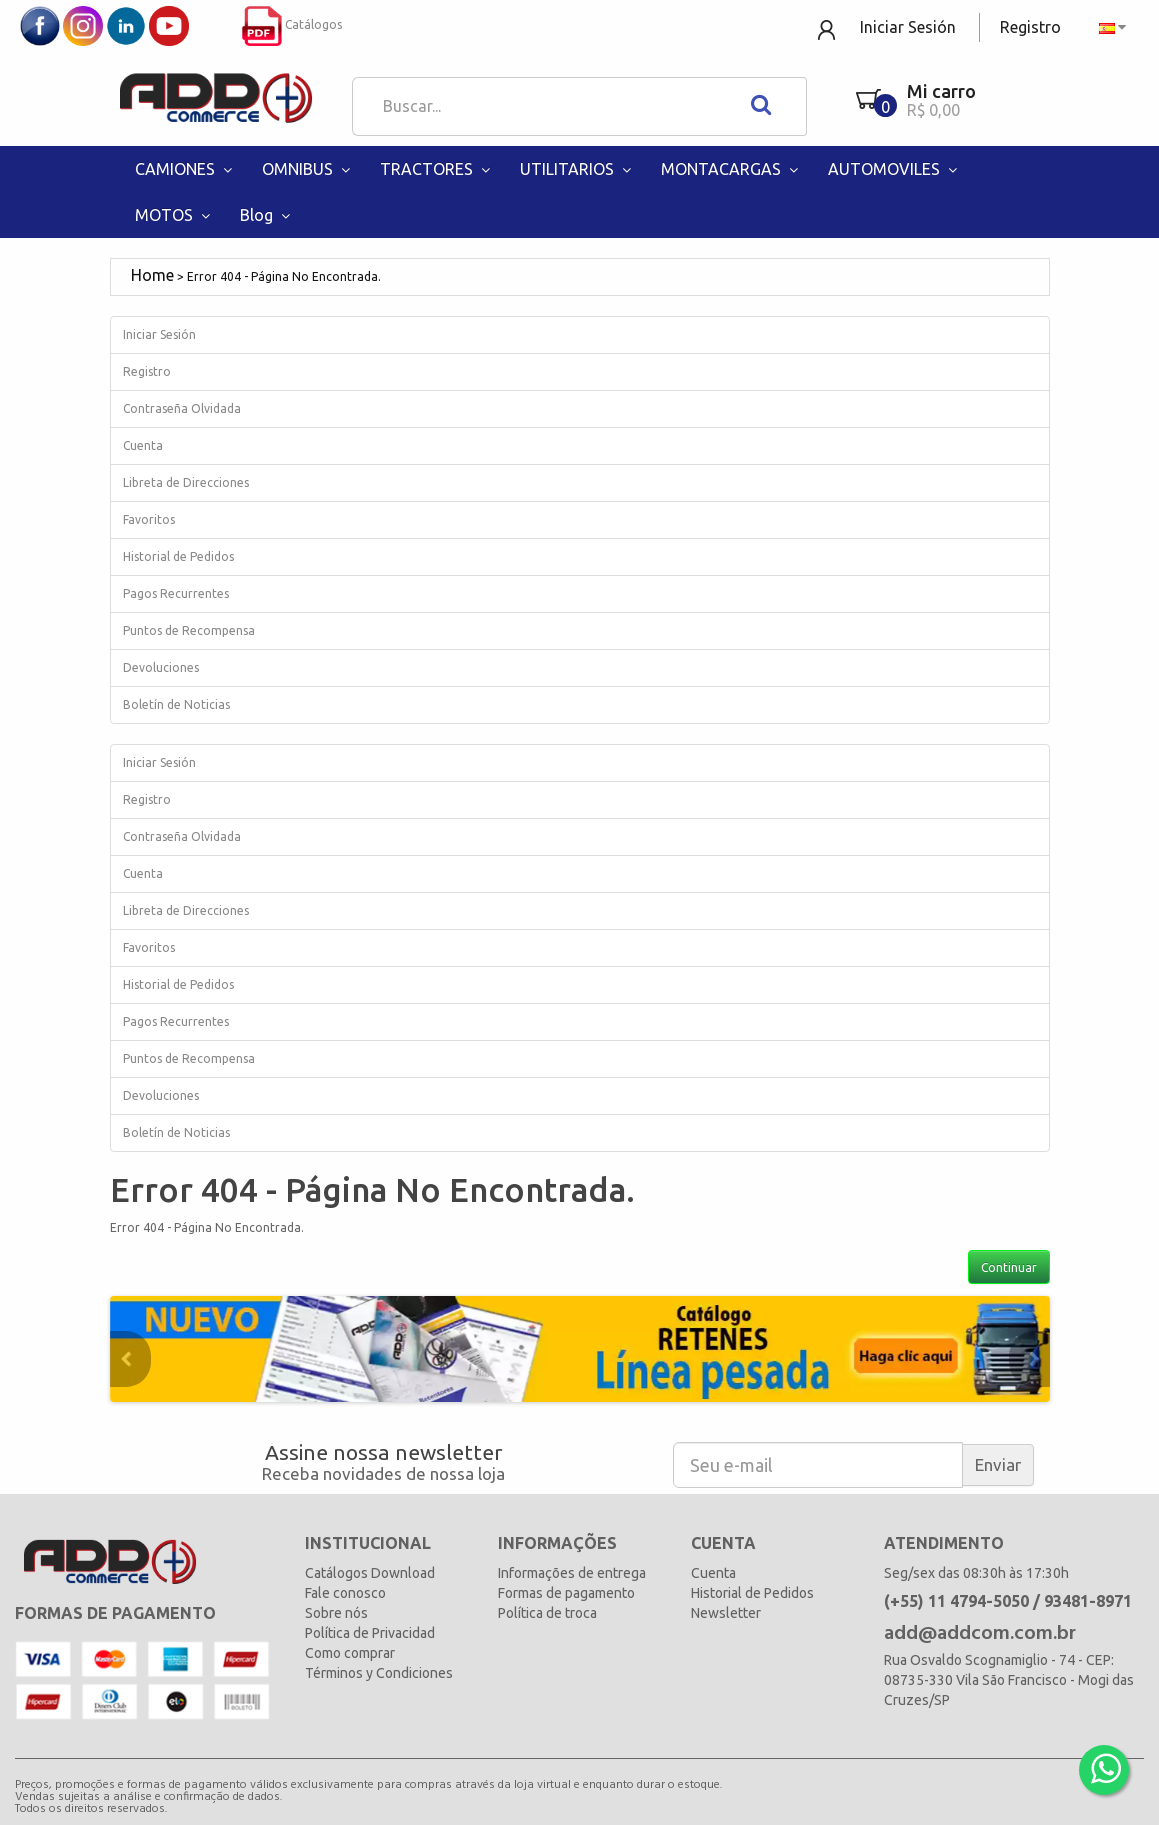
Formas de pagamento (566, 1593)
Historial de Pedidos (178, 556)
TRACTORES (437, 169)
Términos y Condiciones (379, 1673)
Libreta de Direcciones (186, 482)
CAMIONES (186, 169)
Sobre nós (336, 1613)
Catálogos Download (370, 1573)
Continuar (1009, 1267)
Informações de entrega (572, 1573)
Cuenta (143, 445)
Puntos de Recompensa (189, 630)
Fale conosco (345, 1593)
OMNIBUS (308, 169)
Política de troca (547, 1613)
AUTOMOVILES (895, 169)
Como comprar (350, 1653)
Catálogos (292, 24)
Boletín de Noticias (176, 704)
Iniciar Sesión (908, 27)
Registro (1030, 27)
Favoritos (149, 519)
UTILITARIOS (578, 169)
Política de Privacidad (370, 1633)
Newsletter (726, 1613)
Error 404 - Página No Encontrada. (284, 276)
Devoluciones (161, 667)
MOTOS (175, 215)
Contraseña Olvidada (182, 408)
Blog (267, 215)
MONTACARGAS (732, 169)
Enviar (998, 1464)
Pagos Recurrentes (176, 593)
